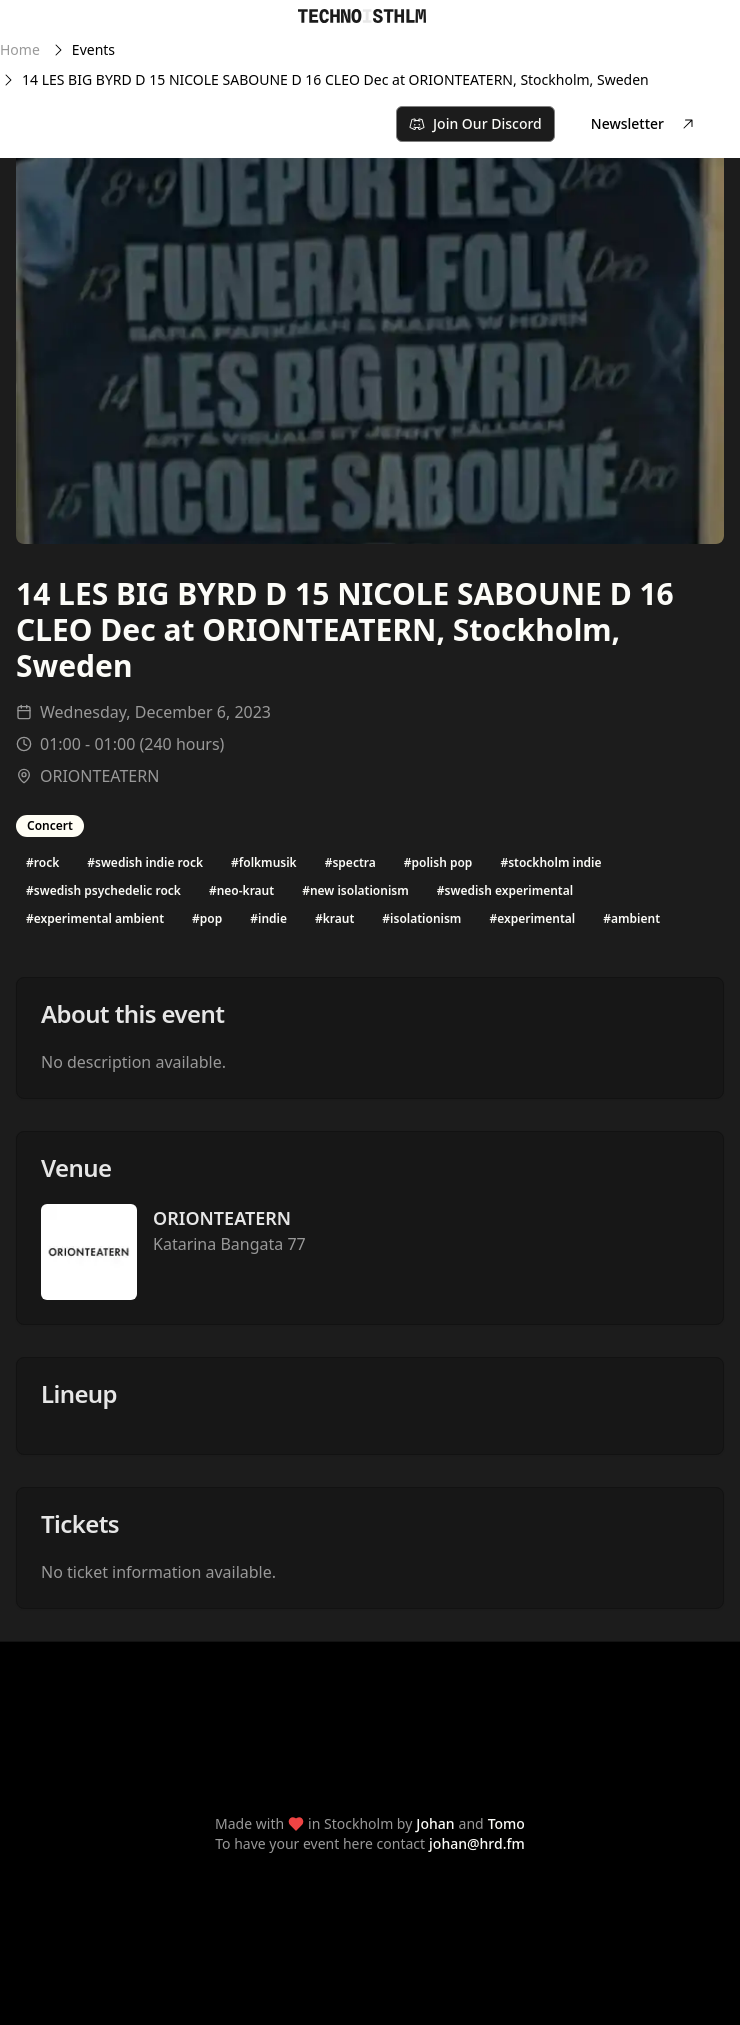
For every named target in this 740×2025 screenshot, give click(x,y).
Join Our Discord (475, 123)
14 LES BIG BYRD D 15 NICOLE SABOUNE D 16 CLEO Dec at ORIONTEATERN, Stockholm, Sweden (335, 79)
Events (93, 49)
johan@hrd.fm (477, 1843)
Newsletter (643, 123)
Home (20, 49)
